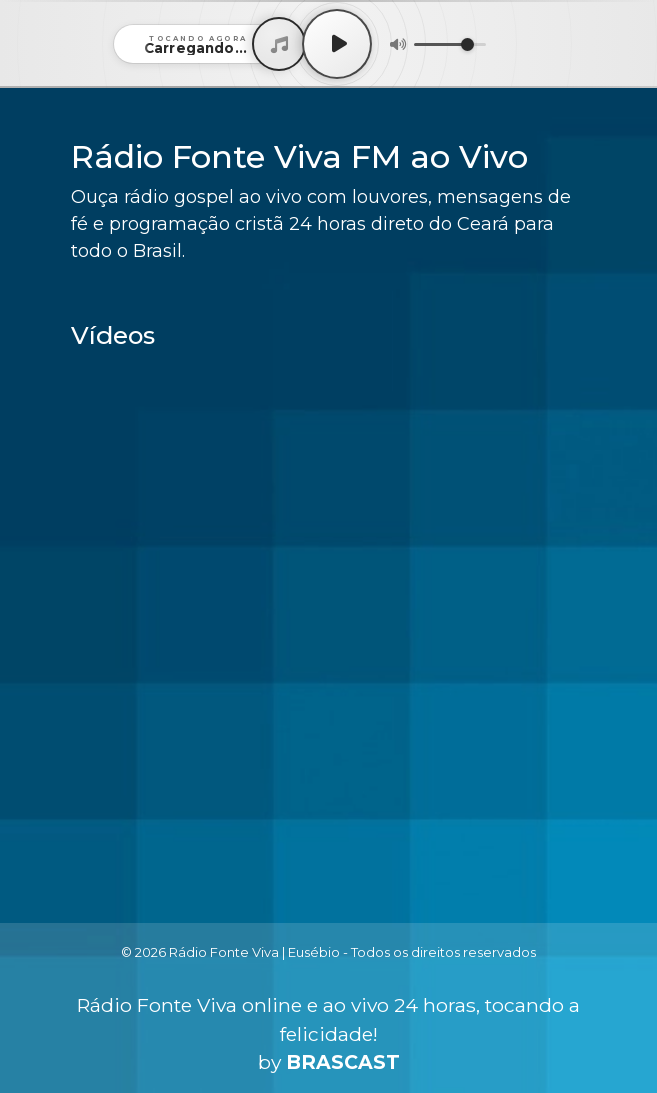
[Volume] (450, 44)
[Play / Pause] (337, 44)
